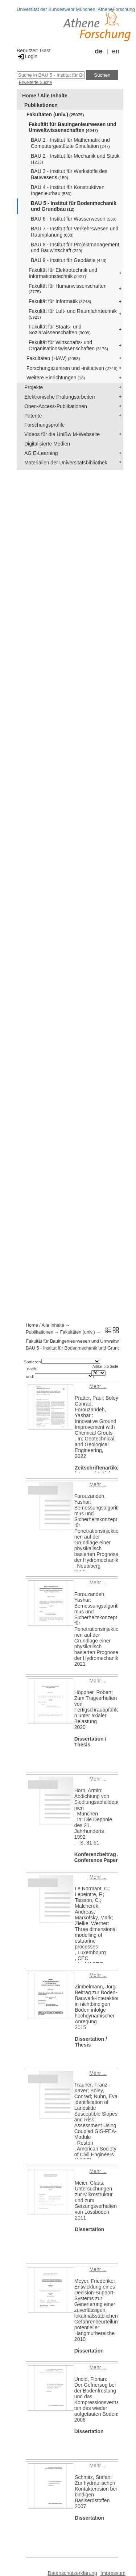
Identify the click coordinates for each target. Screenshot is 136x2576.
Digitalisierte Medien (47, 444)
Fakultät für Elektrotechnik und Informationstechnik (63, 273)
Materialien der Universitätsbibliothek (65, 462)
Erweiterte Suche (35, 82)
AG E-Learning (41, 453)
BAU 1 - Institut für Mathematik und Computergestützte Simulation (70, 143)
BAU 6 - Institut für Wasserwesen (73, 219)
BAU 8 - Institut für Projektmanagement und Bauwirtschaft (75, 248)
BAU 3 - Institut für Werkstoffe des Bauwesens (69, 174)
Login (27, 56)
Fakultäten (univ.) (55, 114)
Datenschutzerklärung (72, 2573)
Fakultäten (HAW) (53, 358)
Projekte (33, 387)
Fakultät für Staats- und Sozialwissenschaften (60, 330)
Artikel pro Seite (105, 1366)
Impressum (112, 2573)
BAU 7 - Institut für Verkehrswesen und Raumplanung (74, 232)
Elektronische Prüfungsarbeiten (59, 397)
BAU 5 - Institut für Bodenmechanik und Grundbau (73, 206)
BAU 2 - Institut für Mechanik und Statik (75, 158)
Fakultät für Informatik (60, 301)
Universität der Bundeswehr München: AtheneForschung (76, 9)
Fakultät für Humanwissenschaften (68, 288)
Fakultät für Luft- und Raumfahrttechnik (73, 313)
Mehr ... (97, 1386)
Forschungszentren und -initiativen (72, 368)
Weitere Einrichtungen (55, 377)
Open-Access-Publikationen (55, 406)
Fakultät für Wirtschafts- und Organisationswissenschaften (68, 345)
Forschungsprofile (44, 425)
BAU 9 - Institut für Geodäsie (69, 260)
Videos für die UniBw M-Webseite (62, 434)
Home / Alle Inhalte (44, 95)
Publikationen (41, 105)
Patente (33, 416)
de (99, 51)
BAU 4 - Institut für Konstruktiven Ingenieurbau (67, 190)
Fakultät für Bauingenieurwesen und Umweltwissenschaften (72, 127)
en (115, 51)
